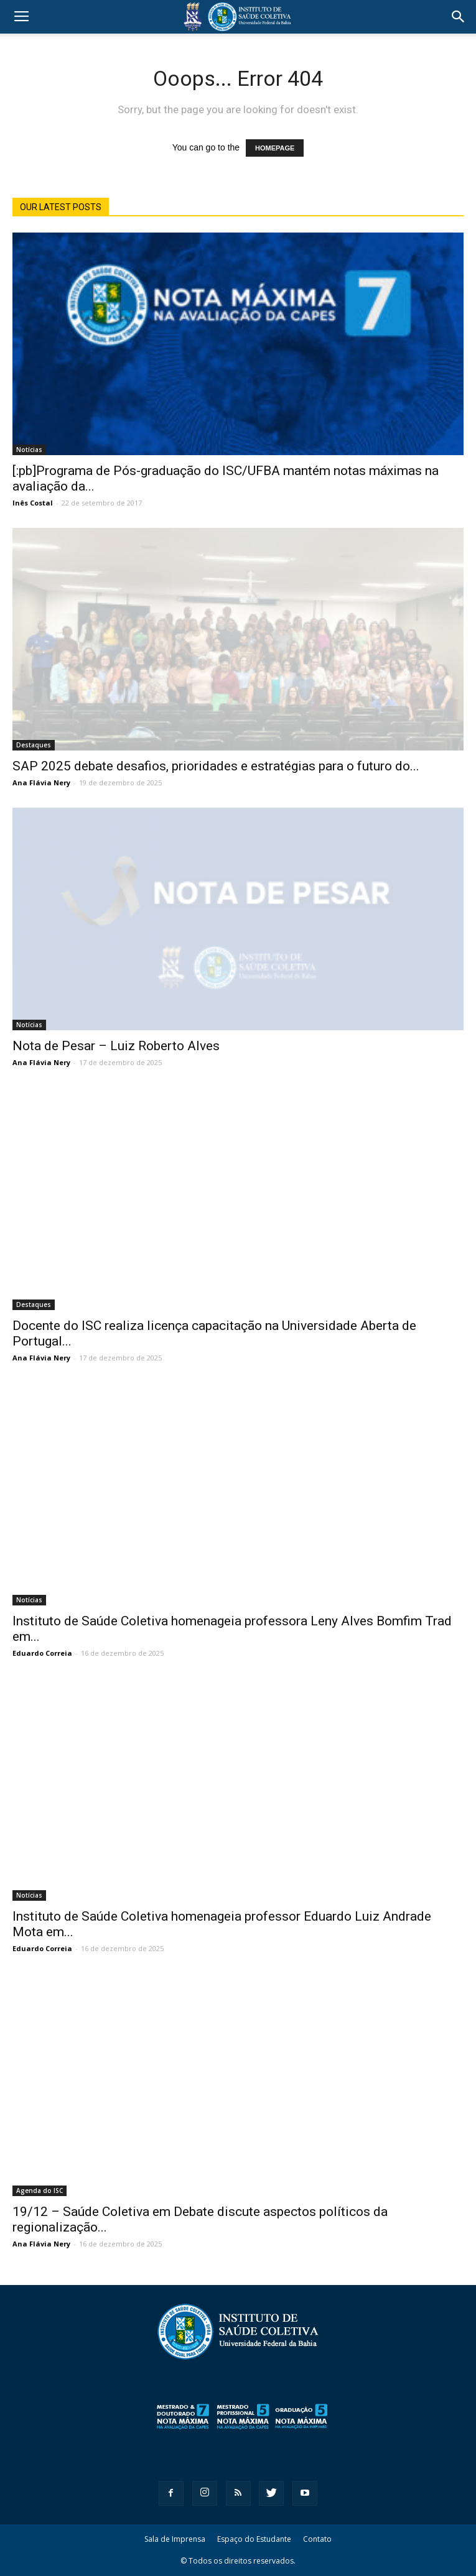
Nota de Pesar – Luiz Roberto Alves (116, 1045)
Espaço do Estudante (254, 2539)
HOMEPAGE (274, 148)
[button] (458, 17)
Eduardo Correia (42, 1653)
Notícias (29, 449)
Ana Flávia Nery (41, 782)
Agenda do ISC (39, 2190)
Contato (317, 2539)
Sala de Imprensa (174, 2539)
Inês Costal (32, 502)
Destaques (33, 745)
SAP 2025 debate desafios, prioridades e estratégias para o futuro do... (215, 766)
